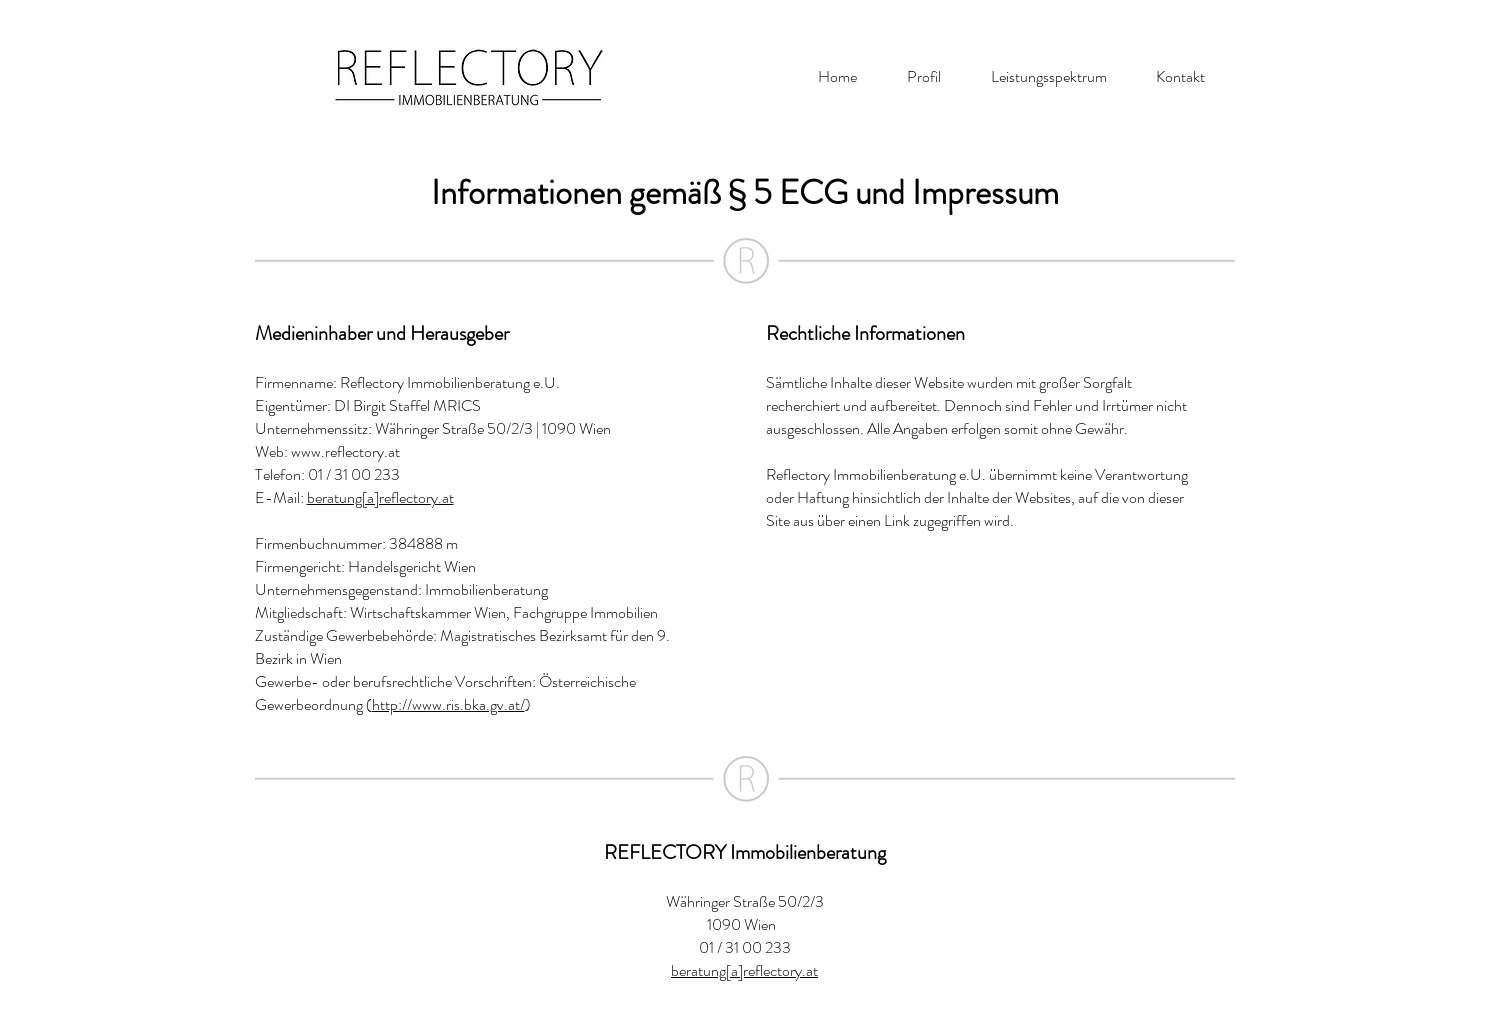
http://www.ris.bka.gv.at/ (448, 704)
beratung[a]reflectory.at (380, 497)
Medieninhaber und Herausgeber (382, 333)
